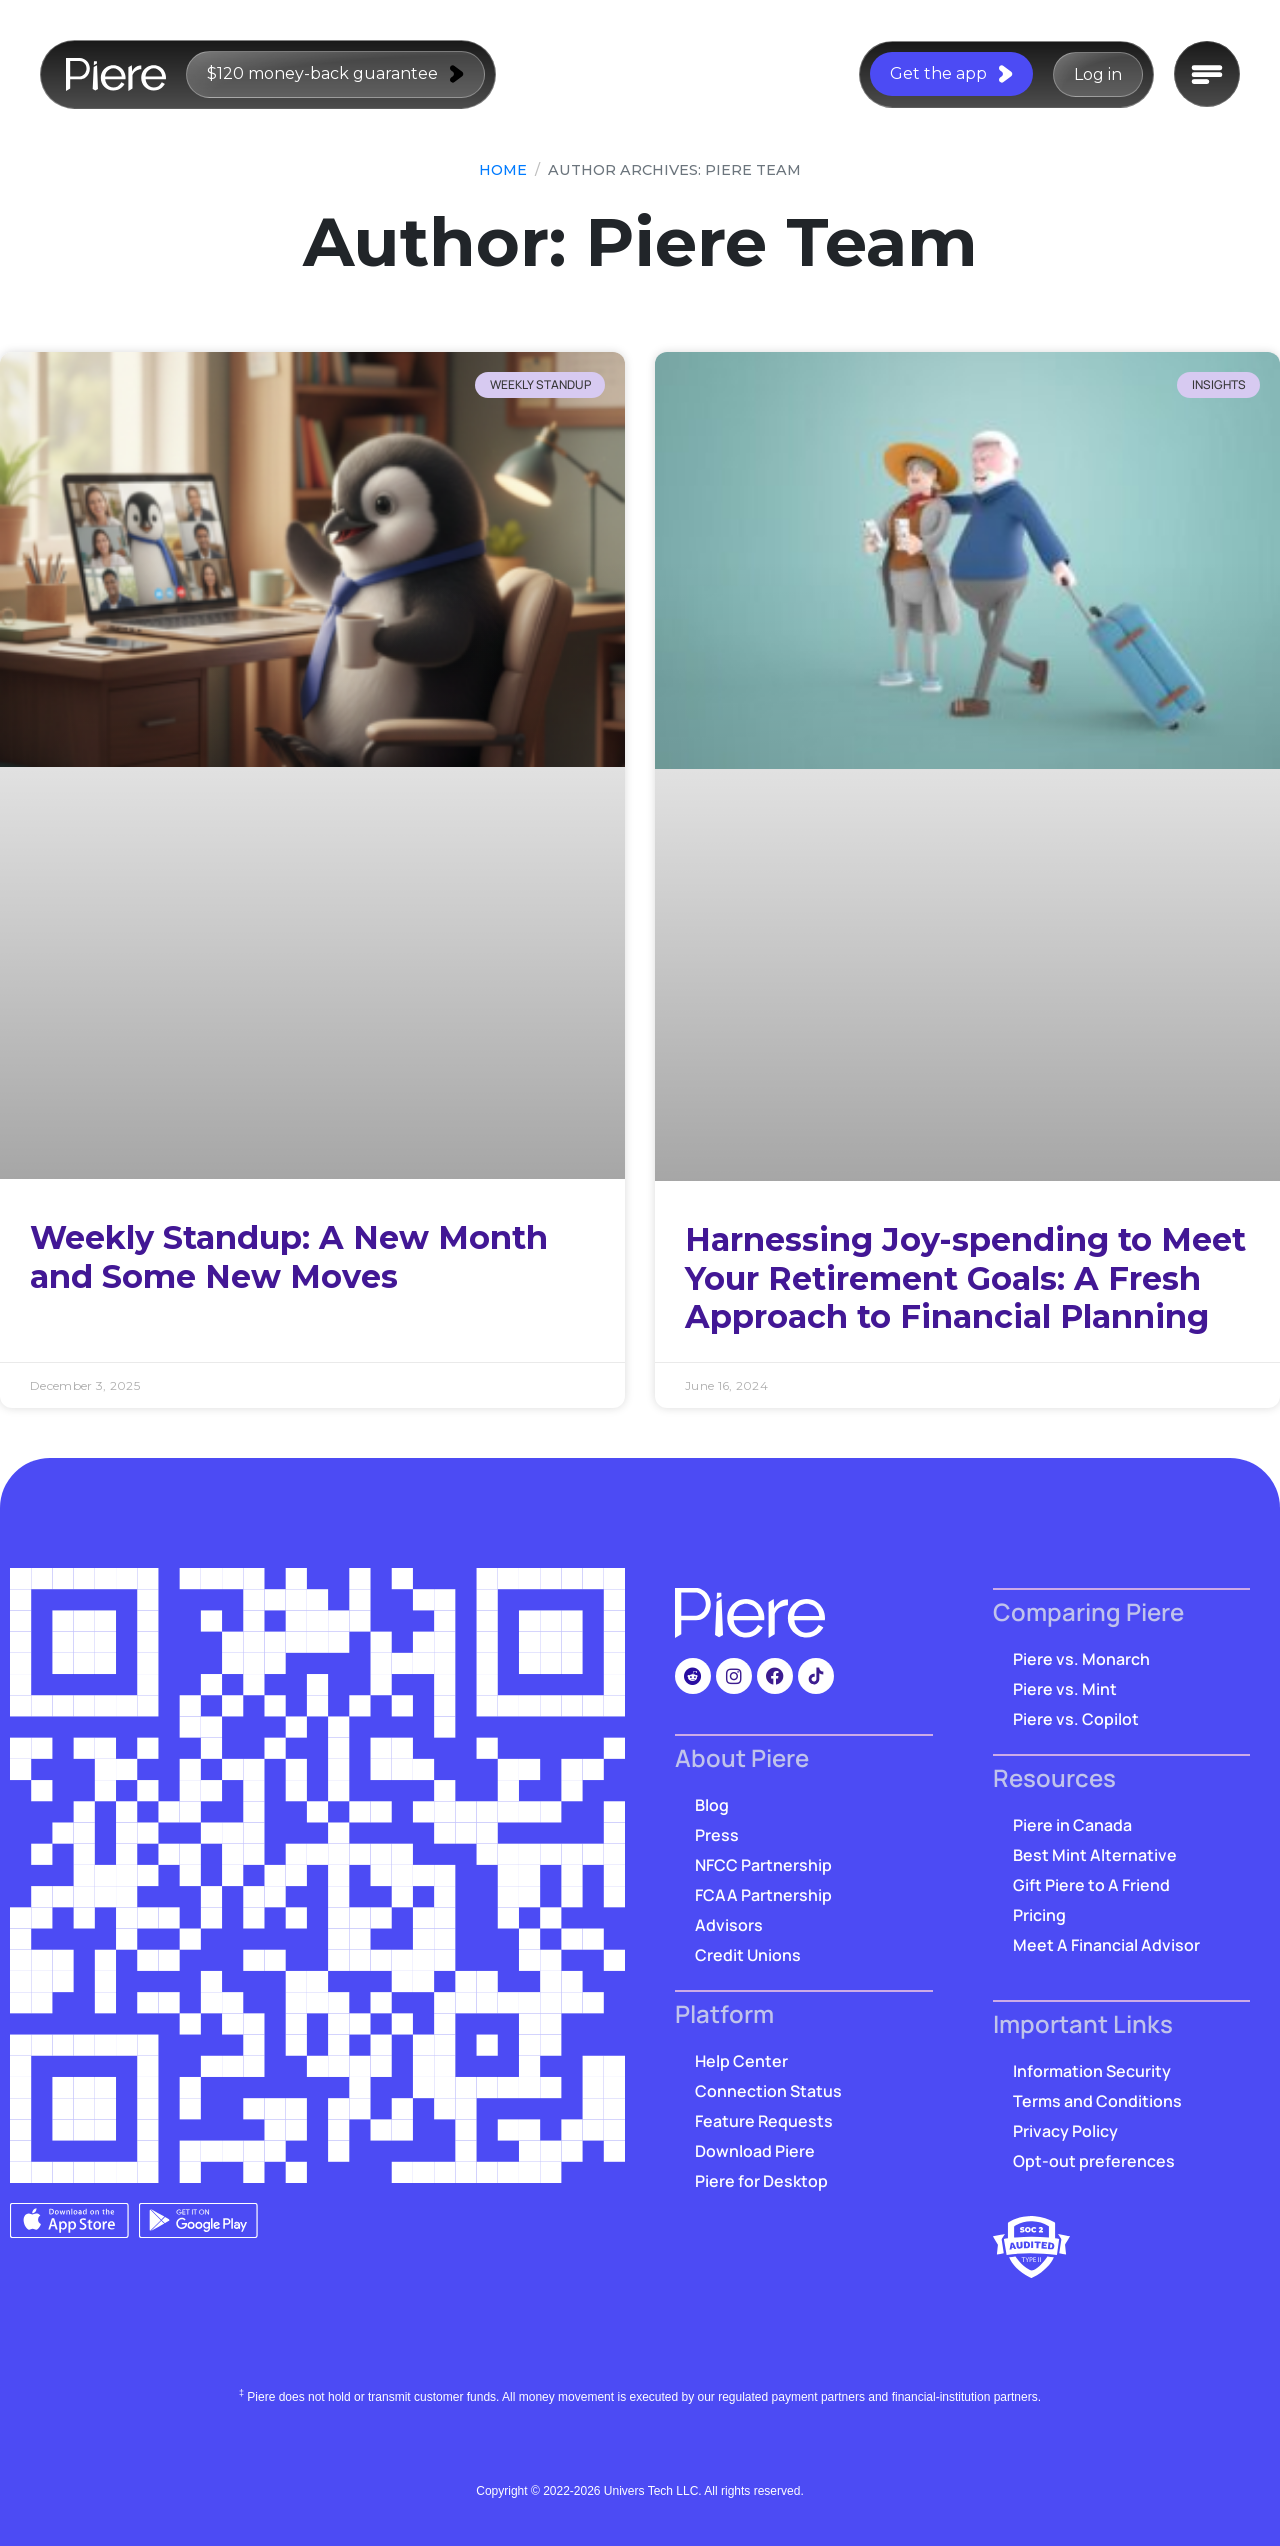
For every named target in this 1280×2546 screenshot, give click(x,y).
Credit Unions (748, 1955)
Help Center (741, 2061)
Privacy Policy (1065, 2131)
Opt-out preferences (1094, 2161)
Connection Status (768, 2091)
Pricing (1039, 1915)
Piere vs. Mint (1065, 1689)
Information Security (1092, 2071)
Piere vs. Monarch (1081, 1659)
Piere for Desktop (761, 2181)
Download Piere (755, 2151)
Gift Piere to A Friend (1091, 1885)
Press (717, 1835)
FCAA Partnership (763, 1895)
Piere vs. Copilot (1076, 1719)
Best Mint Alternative (1095, 1855)
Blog (712, 1805)
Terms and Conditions (1097, 2101)
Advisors (729, 1925)
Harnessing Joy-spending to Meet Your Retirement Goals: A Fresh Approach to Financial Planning (965, 1278)
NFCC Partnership (763, 1865)
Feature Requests (764, 2121)
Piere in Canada (1072, 1825)
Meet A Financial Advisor (1106, 1945)
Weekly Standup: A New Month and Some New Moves (289, 1256)
